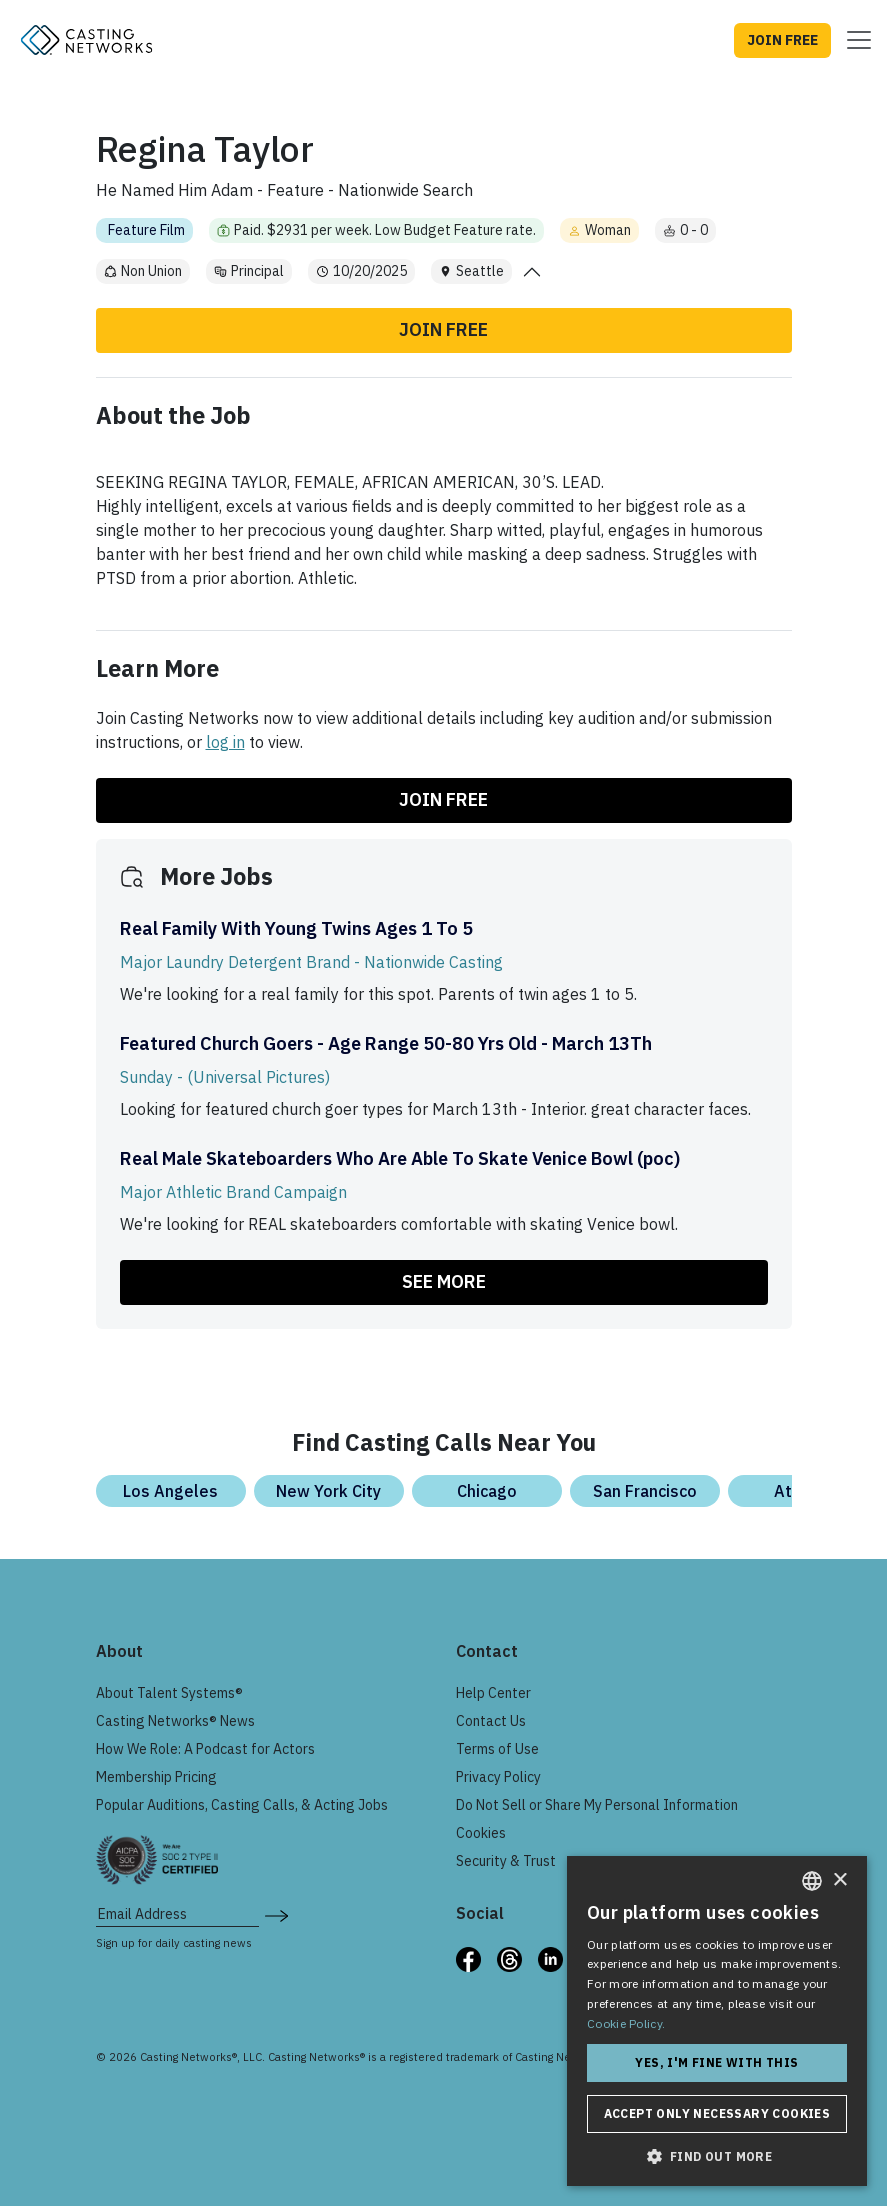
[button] (717, 2156)
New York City (328, 1491)
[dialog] (717, 2021)
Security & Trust (506, 1861)
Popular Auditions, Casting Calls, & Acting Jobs (242, 1805)
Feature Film (146, 230)
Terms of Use (497, 1749)
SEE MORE (444, 1281)
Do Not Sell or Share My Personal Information (597, 1805)
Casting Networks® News (175, 1721)
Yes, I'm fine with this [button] (716, 2062)
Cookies (481, 1833)
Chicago (487, 1491)
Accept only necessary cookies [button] (717, 2113)
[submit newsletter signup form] (276, 1914)
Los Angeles (170, 1491)
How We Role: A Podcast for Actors (205, 1749)
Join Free (443, 329)
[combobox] (812, 1881)
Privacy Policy (498, 1777)
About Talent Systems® (169, 1693)
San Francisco (645, 1491)
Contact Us (491, 1721)
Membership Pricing (156, 1777)
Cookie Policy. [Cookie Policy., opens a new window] (626, 2023)
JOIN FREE (782, 40)
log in (225, 742)
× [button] (839, 1880)
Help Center (493, 1693)
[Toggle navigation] (853, 40)
